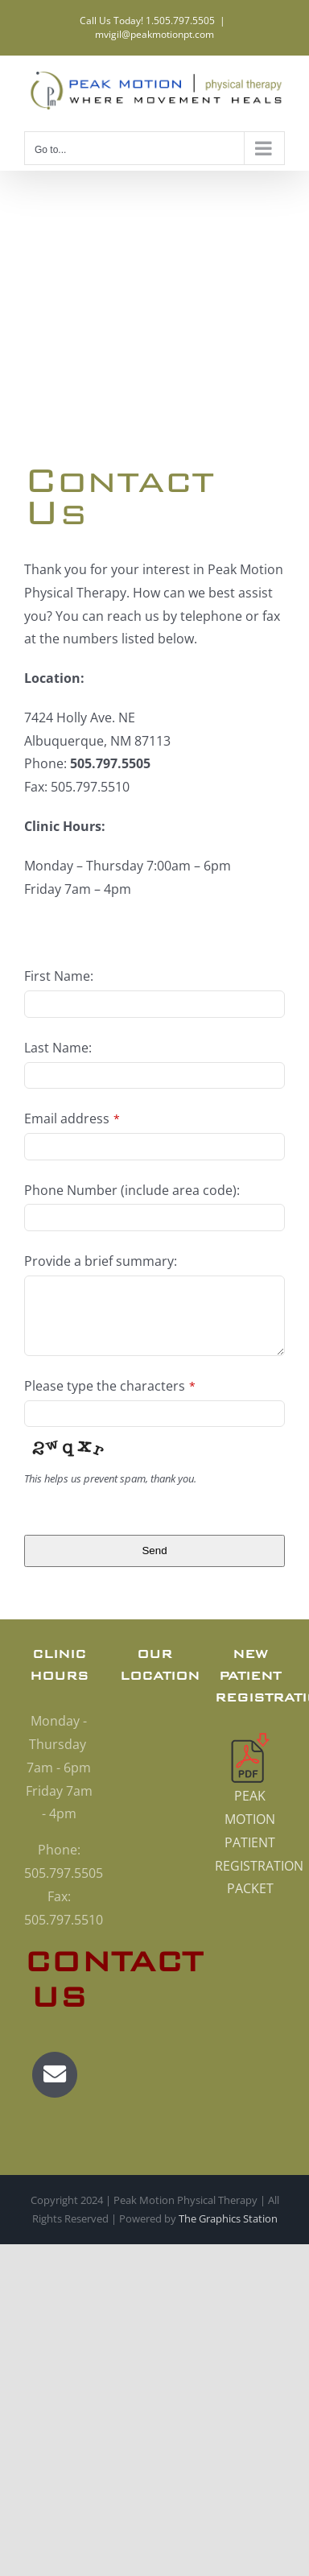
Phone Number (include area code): (132, 1190)
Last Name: (58, 1047)
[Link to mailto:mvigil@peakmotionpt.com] (54, 2074)
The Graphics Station (228, 2218)
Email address (72, 1118)
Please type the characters (110, 1386)
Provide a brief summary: (100, 1261)
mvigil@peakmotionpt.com (154, 34)
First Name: (58, 976)
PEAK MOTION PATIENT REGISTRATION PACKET (259, 1842)
